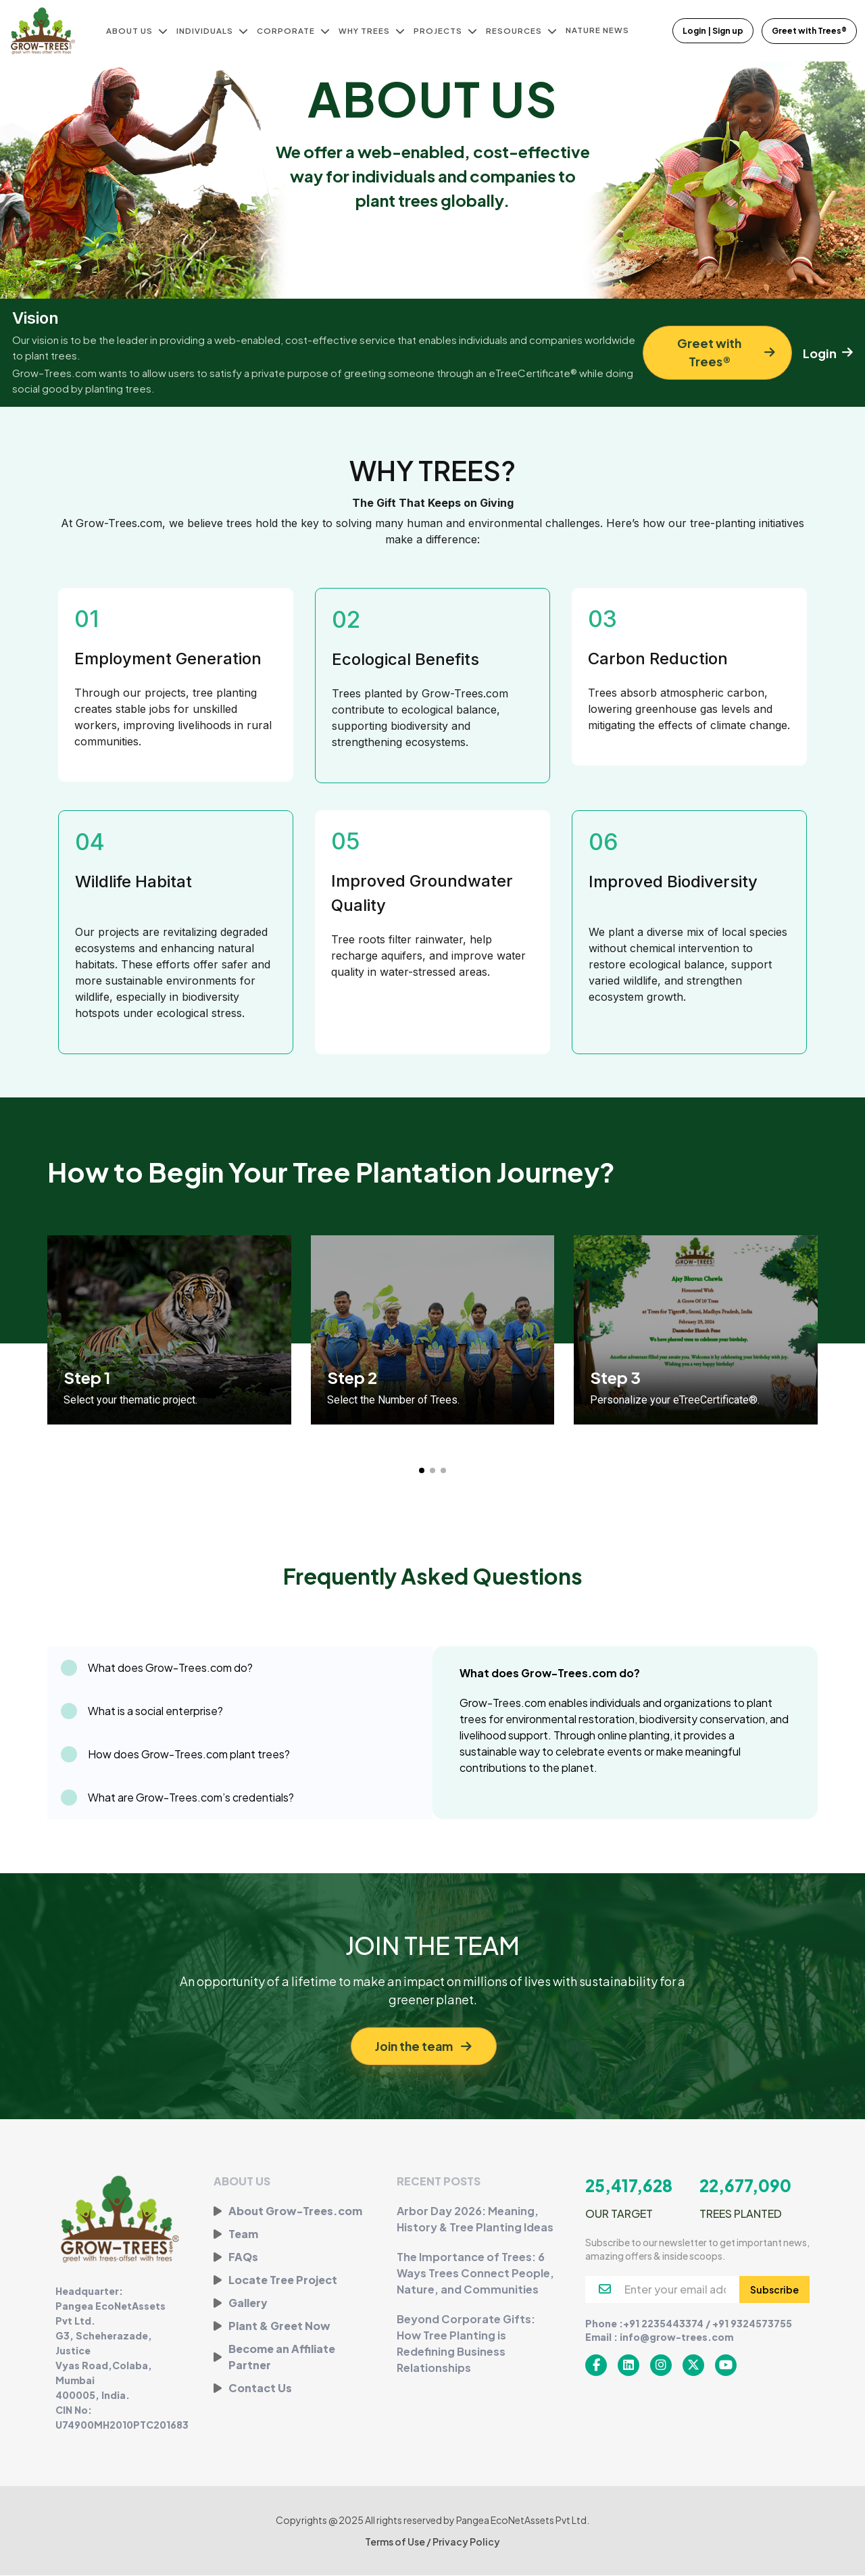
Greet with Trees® (809, 31)
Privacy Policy (466, 2542)
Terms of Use (395, 2542)
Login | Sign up (713, 31)
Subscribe (774, 2290)
